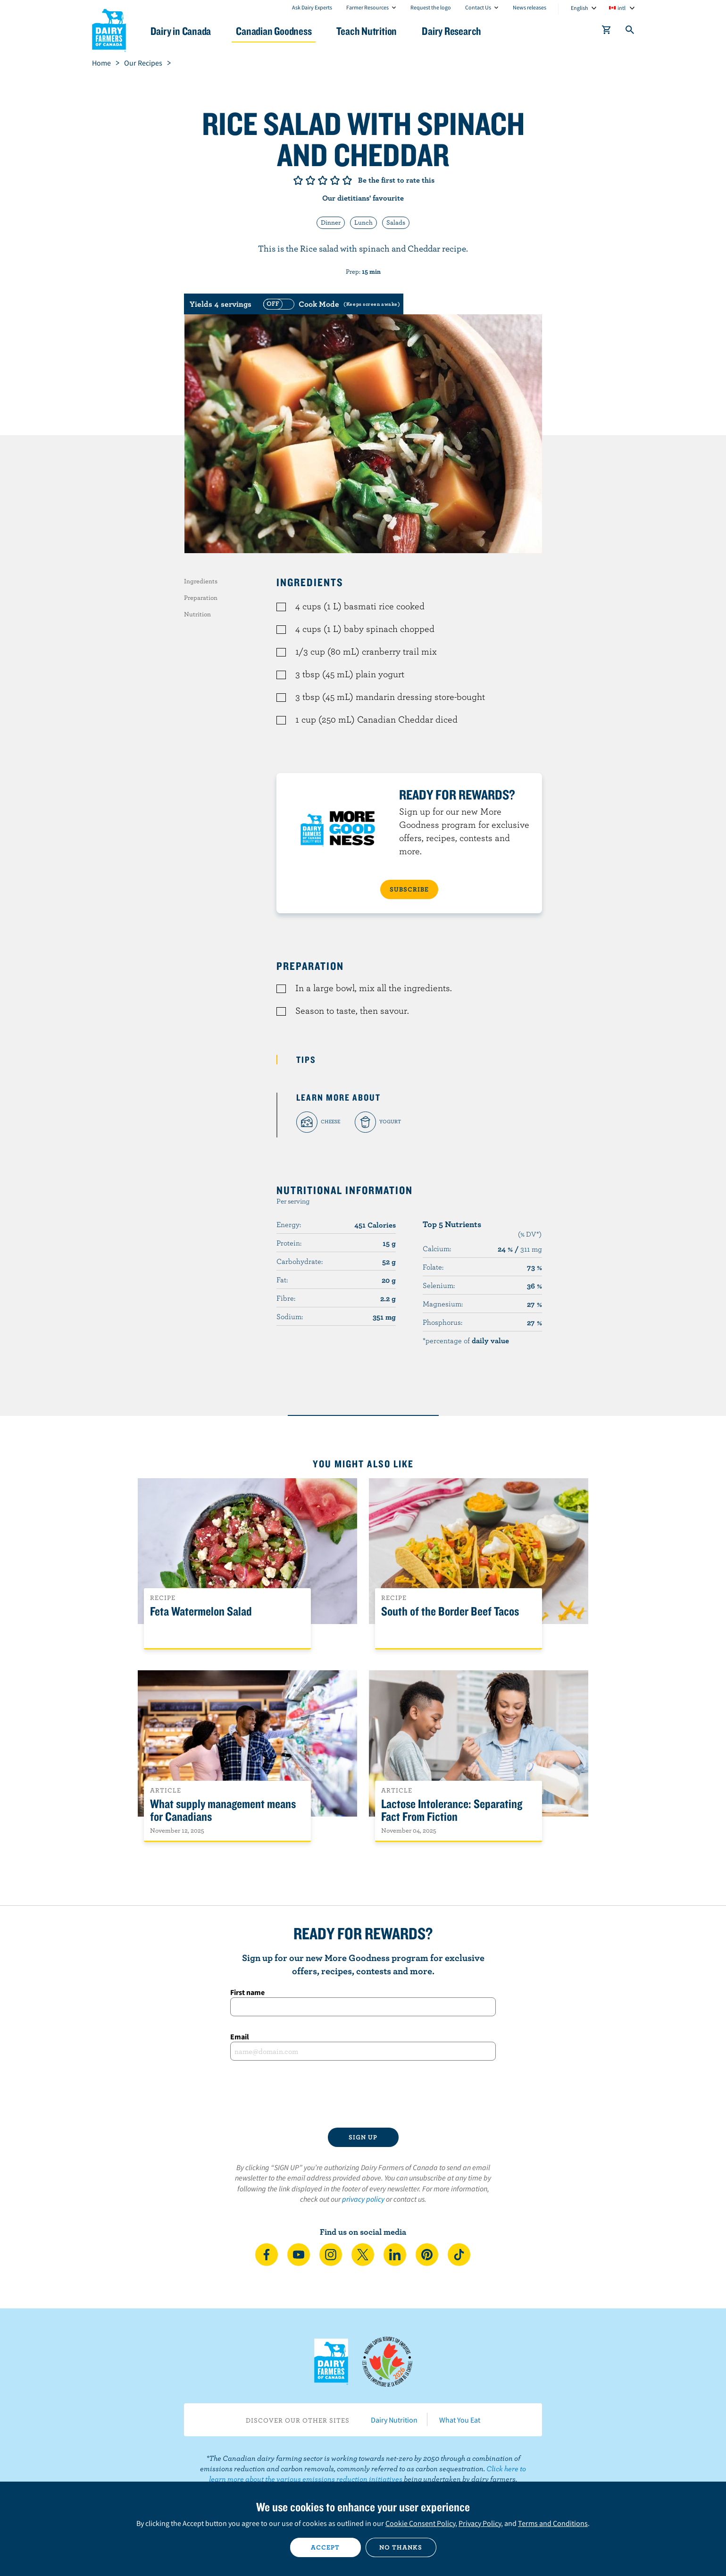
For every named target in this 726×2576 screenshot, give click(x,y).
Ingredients (200, 581)
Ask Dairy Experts (312, 7)
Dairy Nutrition (394, 2419)
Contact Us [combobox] (478, 7)
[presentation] (363, 2094)
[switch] (330, 304)
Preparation (200, 597)
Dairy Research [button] (451, 31)
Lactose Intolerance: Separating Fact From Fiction (451, 1810)
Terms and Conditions (553, 2523)
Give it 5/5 (347, 180)
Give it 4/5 (335, 180)
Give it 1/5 (298, 180)
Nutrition (197, 614)
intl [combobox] (622, 7)
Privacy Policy (480, 2523)
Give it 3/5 (323, 180)
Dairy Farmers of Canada (109, 29)
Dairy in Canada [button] (180, 31)
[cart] (606, 31)
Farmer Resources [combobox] (367, 7)
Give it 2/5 (310, 180)
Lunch (363, 222)
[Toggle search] (630, 31)
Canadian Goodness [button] (273, 31)
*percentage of (466, 1340)
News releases (529, 7)
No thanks (400, 2547)
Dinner (331, 222)
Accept (325, 2547)
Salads (395, 222)
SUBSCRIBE (409, 889)
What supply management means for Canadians (223, 1810)
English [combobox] (579, 7)
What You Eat (459, 2419)
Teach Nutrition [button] (366, 31)
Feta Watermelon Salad (201, 1611)
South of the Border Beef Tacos (450, 1611)
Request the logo (430, 7)
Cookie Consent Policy (420, 2523)
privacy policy (363, 2199)
